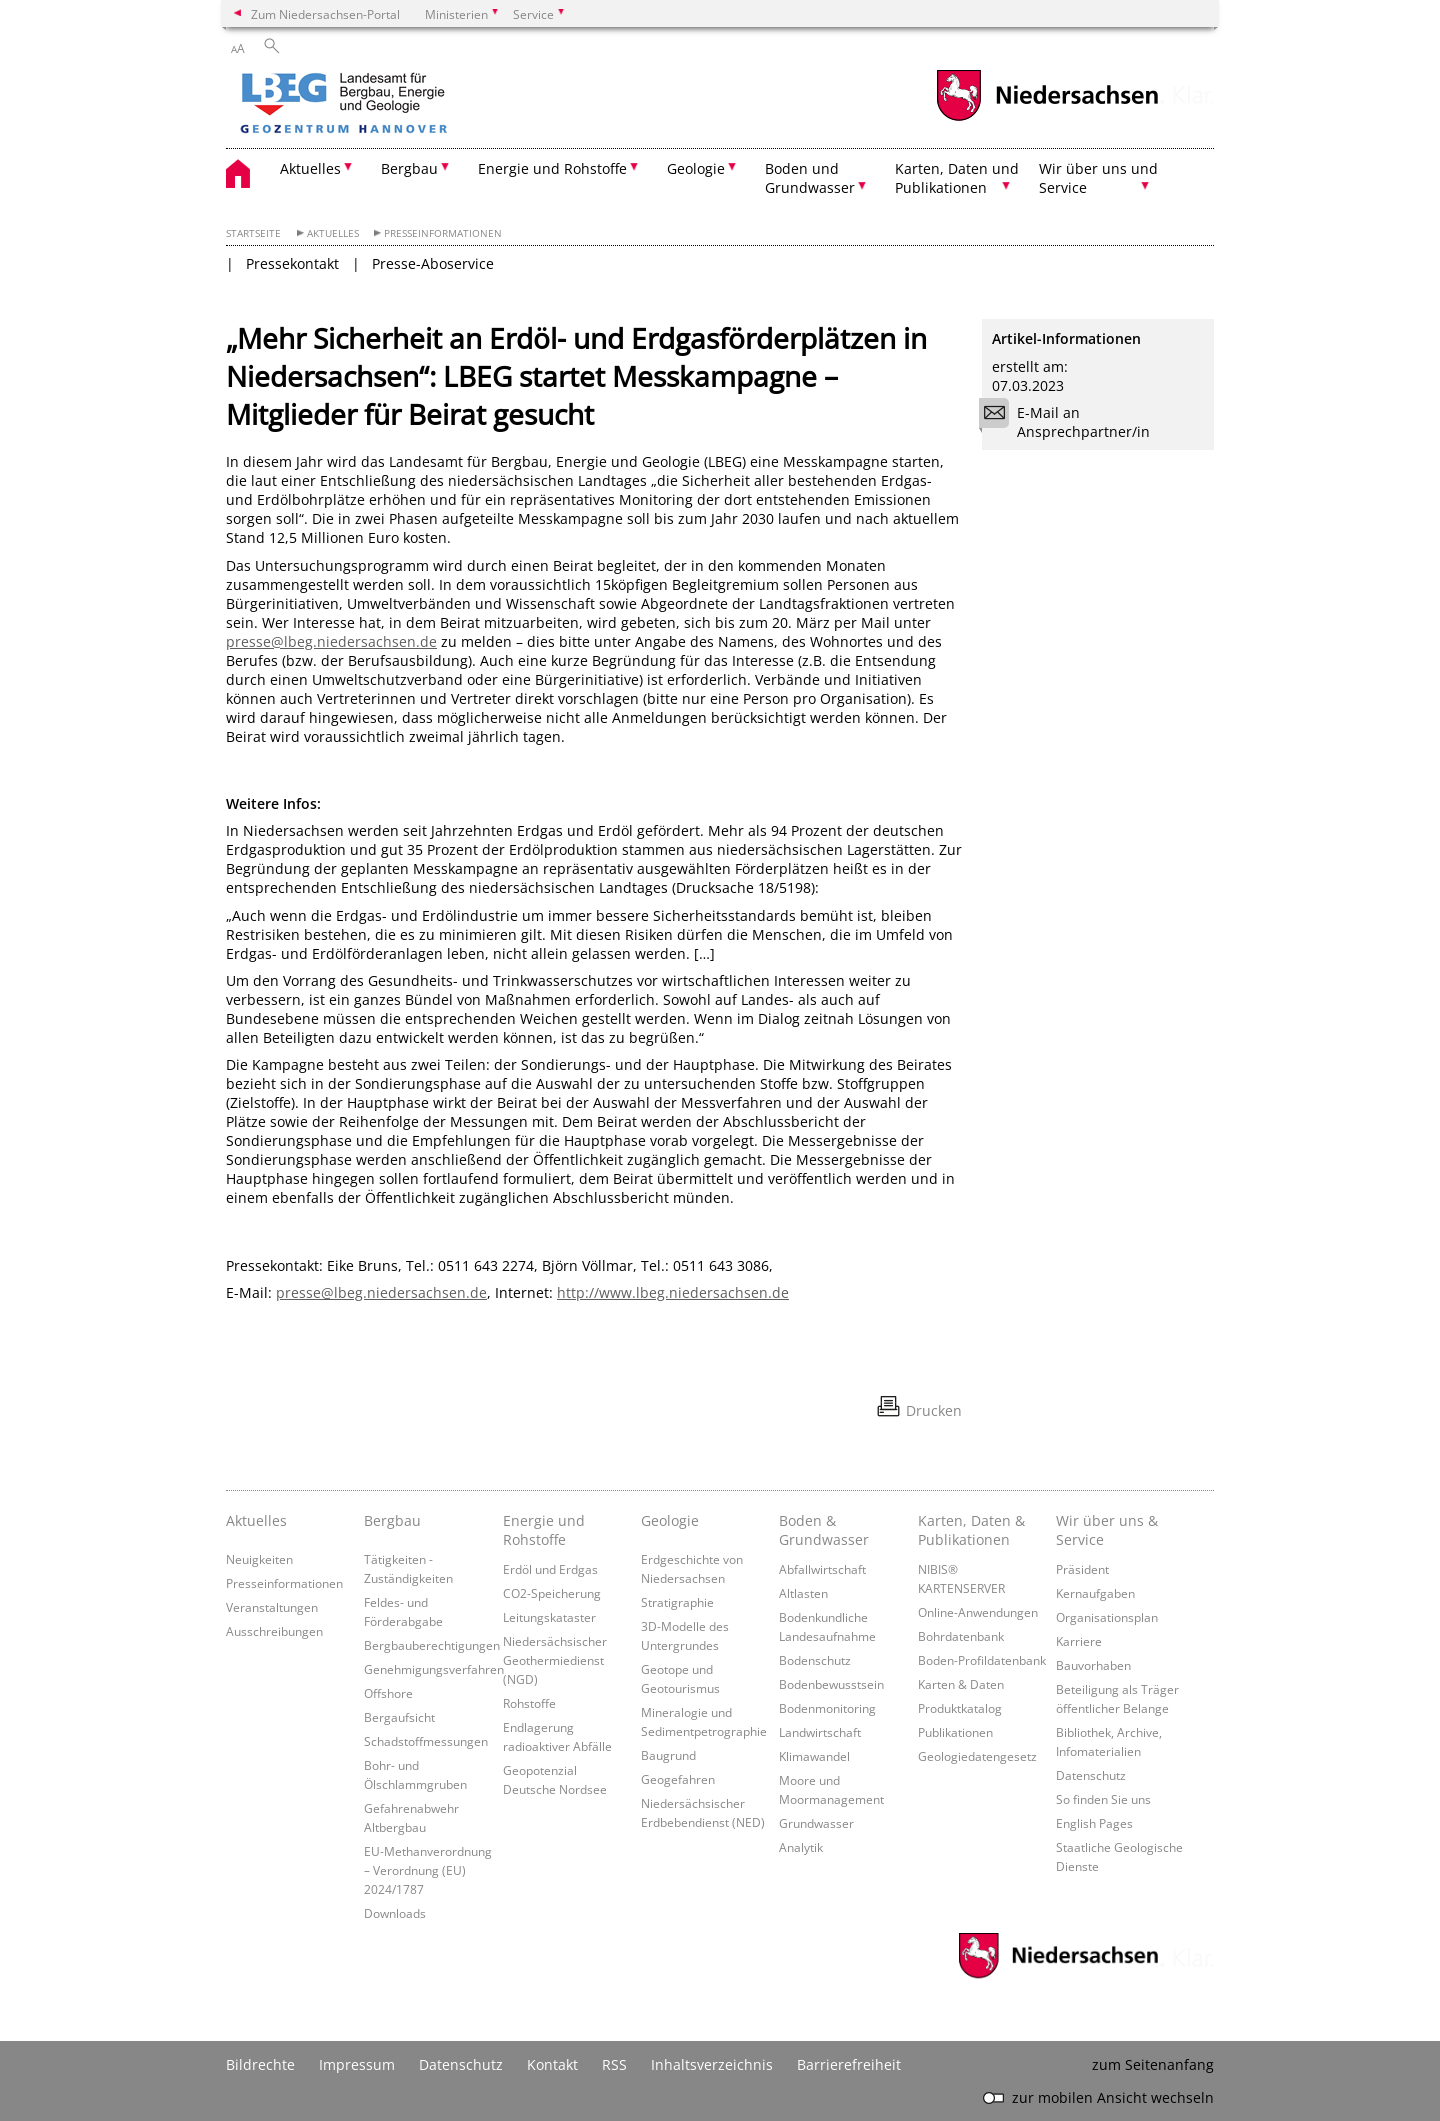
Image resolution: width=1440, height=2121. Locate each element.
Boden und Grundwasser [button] (810, 178)
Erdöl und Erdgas (550, 1569)
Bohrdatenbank (961, 1636)
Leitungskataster (549, 1617)
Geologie (670, 1520)
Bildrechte (260, 2064)
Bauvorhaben (1093, 1665)
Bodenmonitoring (827, 1708)
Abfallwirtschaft (822, 1569)
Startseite (253, 233)
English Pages (1094, 1823)
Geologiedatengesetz (977, 1756)
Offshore (388, 1693)
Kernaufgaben (1095, 1593)
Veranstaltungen (272, 1607)
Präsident (1082, 1569)
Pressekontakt (292, 263)
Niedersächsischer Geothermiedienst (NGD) (555, 1660)
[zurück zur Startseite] (401, 105)
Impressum (357, 2064)
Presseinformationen (443, 233)
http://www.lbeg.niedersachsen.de (673, 1292)
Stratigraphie (677, 1602)
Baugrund (668, 1755)
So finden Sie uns (1103, 1799)
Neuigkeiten (259, 1559)
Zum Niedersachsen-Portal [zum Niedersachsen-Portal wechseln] (325, 14)
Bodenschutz (815, 1660)
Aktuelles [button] (310, 168)
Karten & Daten (961, 1684)
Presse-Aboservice (433, 263)
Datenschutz (1091, 1775)
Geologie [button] (696, 168)
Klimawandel (814, 1756)
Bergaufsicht (399, 1717)
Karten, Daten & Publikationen (971, 1530)
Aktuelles (333, 233)
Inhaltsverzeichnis (712, 2064)
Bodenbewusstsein (831, 1684)
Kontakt (552, 2064)
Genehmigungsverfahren (434, 1669)
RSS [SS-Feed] (614, 2064)
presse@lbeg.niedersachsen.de (331, 641)
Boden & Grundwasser (824, 1530)
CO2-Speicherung (552, 1593)
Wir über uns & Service (1107, 1530)
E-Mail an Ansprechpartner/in (1071, 422)
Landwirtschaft (820, 1732)
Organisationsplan (1107, 1617)
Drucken (934, 1410)
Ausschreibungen (274, 1631)
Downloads (395, 1913)
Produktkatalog (960, 1708)
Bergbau (392, 1520)
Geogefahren (678, 1779)
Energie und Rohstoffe (544, 1530)
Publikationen (955, 1732)
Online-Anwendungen (978, 1612)
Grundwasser (816, 1823)
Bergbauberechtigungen (432, 1645)
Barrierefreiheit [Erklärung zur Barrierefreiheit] (849, 2064)
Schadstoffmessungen (426, 1741)
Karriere (1079, 1641)
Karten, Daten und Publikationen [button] (957, 178)
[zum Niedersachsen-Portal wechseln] (1047, 118)
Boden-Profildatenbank (982, 1660)
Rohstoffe (529, 1703)
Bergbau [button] (409, 168)
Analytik (801, 1847)
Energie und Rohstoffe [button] (552, 168)
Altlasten (803, 1593)
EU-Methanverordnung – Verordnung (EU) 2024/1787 (428, 1870)
